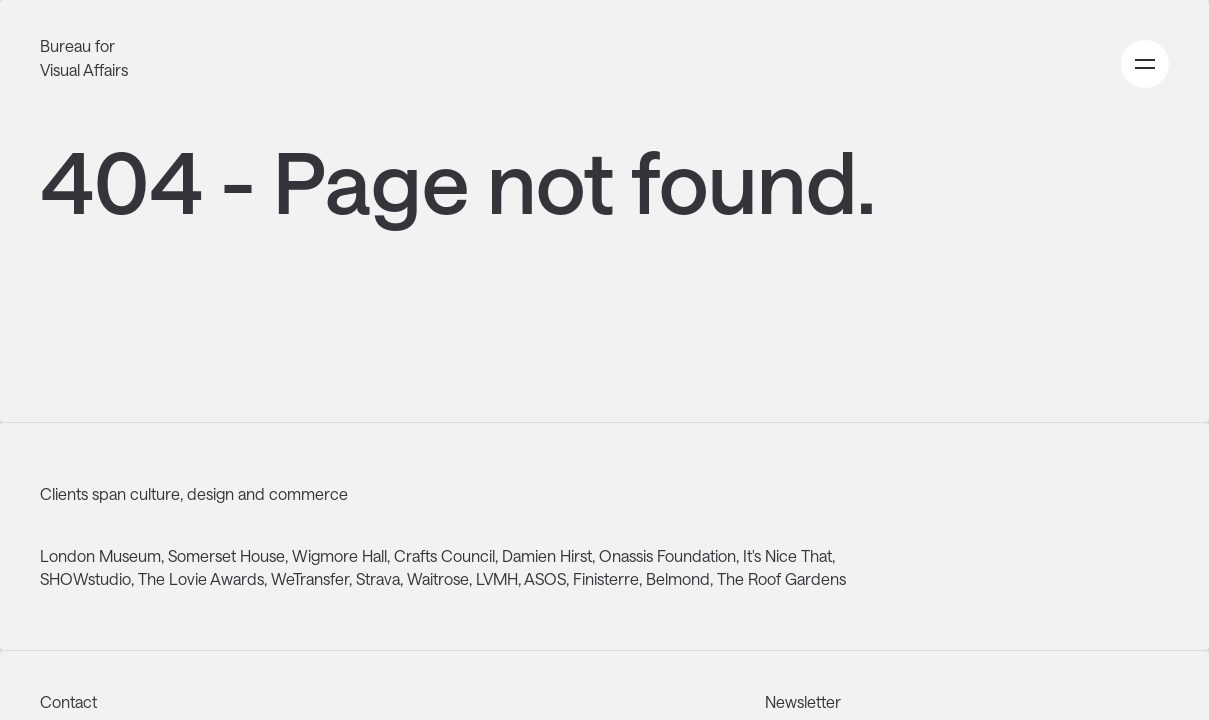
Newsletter (803, 701)
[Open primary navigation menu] (1145, 64)
